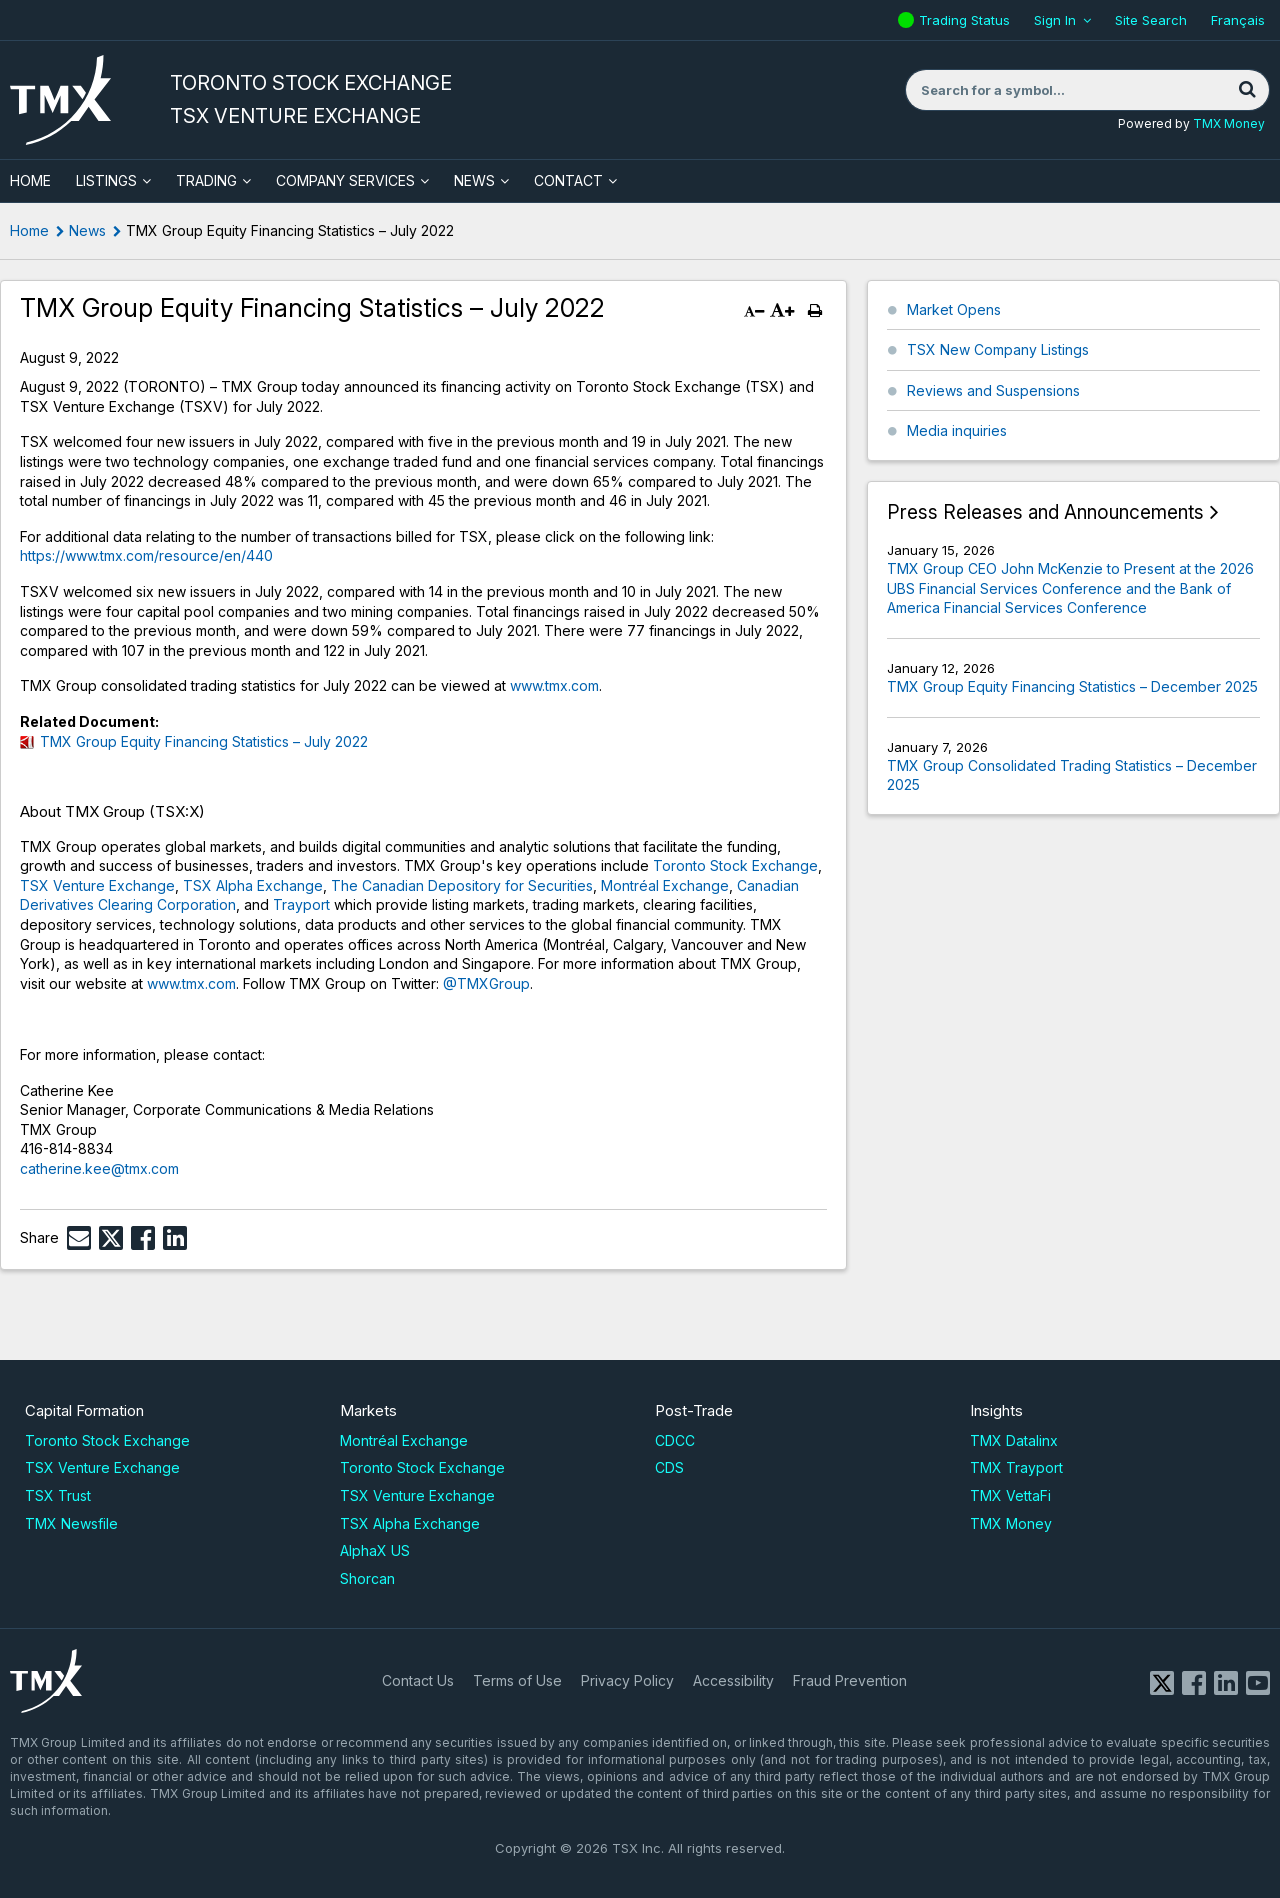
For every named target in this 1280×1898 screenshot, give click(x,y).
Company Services (345, 180)
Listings (106, 180)
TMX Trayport (1016, 1467)
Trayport (301, 904)
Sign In (1055, 20)
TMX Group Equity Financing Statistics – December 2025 (1072, 686)
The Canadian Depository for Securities (462, 885)
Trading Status (967, 20)
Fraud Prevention (850, 1680)
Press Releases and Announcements (1045, 512)
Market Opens (954, 309)
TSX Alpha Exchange (253, 885)
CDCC (675, 1440)
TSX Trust (58, 1495)
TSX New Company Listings (998, 349)
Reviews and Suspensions (993, 390)
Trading (206, 180)
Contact (568, 180)
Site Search (1151, 20)
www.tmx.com (554, 685)
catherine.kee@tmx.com (99, 1168)
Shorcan (367, 1578)
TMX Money (1229, 123)
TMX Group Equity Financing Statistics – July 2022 (204, 741)
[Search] (1247, 90)
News (474, 180)
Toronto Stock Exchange (735, 865)
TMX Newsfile (71, 1523)
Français (1238, 20)
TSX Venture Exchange (97, 885)
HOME (30, 180)
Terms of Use (517, 1680)
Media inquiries (957, 430)
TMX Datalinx (1014, 1440)
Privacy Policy (627, 1680)
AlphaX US (375, 1550)
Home (29, 230)
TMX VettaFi (1010, 1495)
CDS (669, 1467)
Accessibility (733, 1680)
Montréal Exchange (665, 885)
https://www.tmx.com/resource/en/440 (146, 555)
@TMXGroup (486, 983)
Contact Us (418, 1680)
